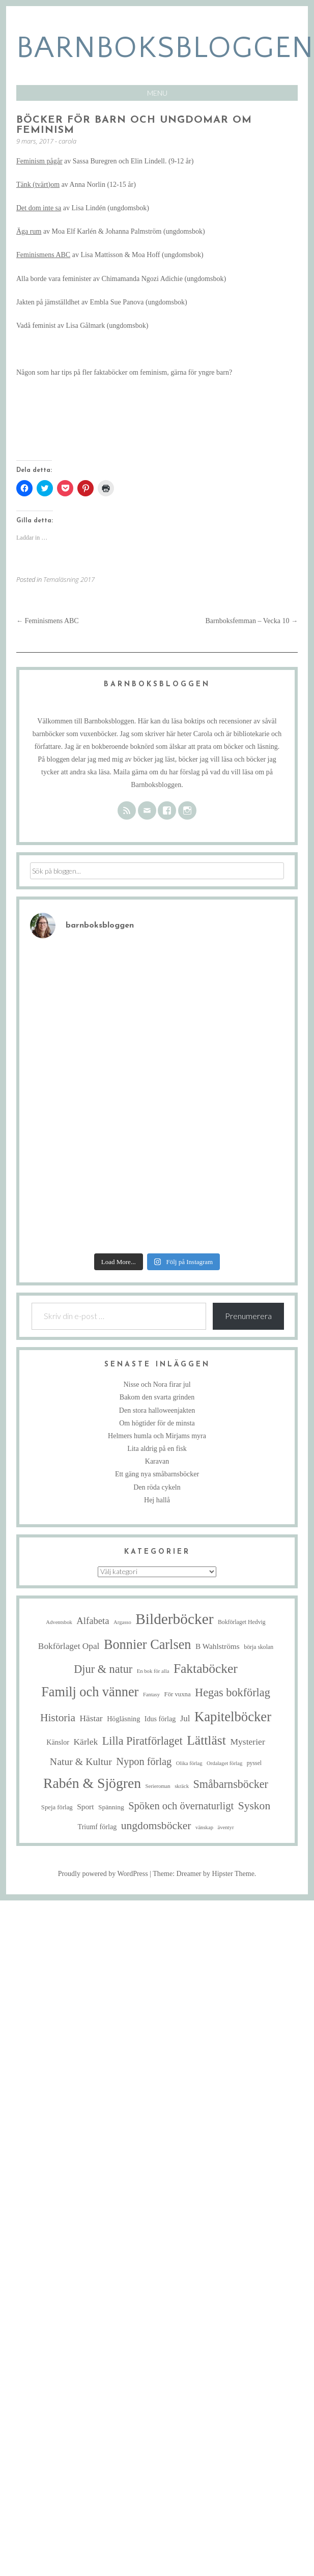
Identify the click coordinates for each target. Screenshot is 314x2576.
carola (67, 141)
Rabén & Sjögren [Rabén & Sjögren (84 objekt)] (92, 1783)
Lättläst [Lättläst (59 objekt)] (206, 1740)
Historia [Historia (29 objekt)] (57, 1718)
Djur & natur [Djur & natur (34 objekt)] (103, 1669)
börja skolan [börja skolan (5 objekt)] (258, 1647)
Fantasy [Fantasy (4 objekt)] (151, 1694)
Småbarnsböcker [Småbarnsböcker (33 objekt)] (230, 1784)
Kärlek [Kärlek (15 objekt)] (85, 1742)
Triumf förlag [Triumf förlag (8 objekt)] (97, 1827)
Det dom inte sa (38, 208)
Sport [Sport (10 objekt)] (85, 1806)
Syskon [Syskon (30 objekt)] (254, 1806)
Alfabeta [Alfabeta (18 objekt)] (92, 1620)
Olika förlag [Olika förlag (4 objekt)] (189, 1763)
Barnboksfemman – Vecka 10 (252, 621)
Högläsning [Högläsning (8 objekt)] (123, 1719)
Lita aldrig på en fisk (157, 1448)
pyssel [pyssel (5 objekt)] (254, 1763)
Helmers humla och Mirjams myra (157, 1436)
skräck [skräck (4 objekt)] (182, 1786)
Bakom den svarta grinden (157, 1397)
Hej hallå (157, 1500)
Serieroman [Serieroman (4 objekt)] (158, 1786)
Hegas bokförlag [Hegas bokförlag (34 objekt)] (232, 1692)
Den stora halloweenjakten (157, 1410)
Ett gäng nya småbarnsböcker (157, 1474)
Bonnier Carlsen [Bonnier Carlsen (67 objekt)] (147, 1644)
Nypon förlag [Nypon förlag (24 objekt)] (144, 1761)
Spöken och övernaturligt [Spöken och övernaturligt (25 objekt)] (181, 1805)
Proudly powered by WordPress (103, 1874)
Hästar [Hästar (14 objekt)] (90, 1718)
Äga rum (28, 231)
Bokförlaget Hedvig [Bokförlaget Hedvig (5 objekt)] (242, 1622)
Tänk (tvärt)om (38, 184)
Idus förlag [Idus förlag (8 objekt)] (160, 1719)
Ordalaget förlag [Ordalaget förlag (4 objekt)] (224, 1763)
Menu (157, 93)
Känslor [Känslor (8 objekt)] (57, 1742)
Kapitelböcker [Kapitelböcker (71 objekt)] (232, 1716)
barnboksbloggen (165, 48)
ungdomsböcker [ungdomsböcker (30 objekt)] (156, 1825)
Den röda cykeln (157, 1487)
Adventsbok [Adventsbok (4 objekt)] (59, 1622)
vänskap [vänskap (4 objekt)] (204, 1827)
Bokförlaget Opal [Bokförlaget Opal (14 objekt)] (69, 1646)
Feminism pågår (39, 161)
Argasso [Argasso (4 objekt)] (122, 1622)
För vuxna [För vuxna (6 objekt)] (177, 1694)
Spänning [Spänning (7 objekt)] (111, 1807)
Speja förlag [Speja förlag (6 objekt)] (57, 1807)
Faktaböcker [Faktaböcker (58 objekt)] (206, 1668)
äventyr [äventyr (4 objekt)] (225, 1827)
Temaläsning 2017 (69, 579)
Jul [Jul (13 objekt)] (185, 1718)
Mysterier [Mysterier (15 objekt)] (247, 1742)
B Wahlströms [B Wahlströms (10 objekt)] (217, 1646)
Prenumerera (248, 1316)
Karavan (157, 1461)
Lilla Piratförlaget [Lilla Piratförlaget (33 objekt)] (142, 1740)
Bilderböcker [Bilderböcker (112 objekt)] (174, 1619)
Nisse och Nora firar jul (156, 1384)
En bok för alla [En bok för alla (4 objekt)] (153, 1671)
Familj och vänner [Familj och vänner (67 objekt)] (89, 1692)
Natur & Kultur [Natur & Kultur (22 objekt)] (81, 1761)
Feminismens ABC (43, 255)
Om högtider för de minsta (157, 1423)
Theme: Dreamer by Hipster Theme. (204, 1874)
